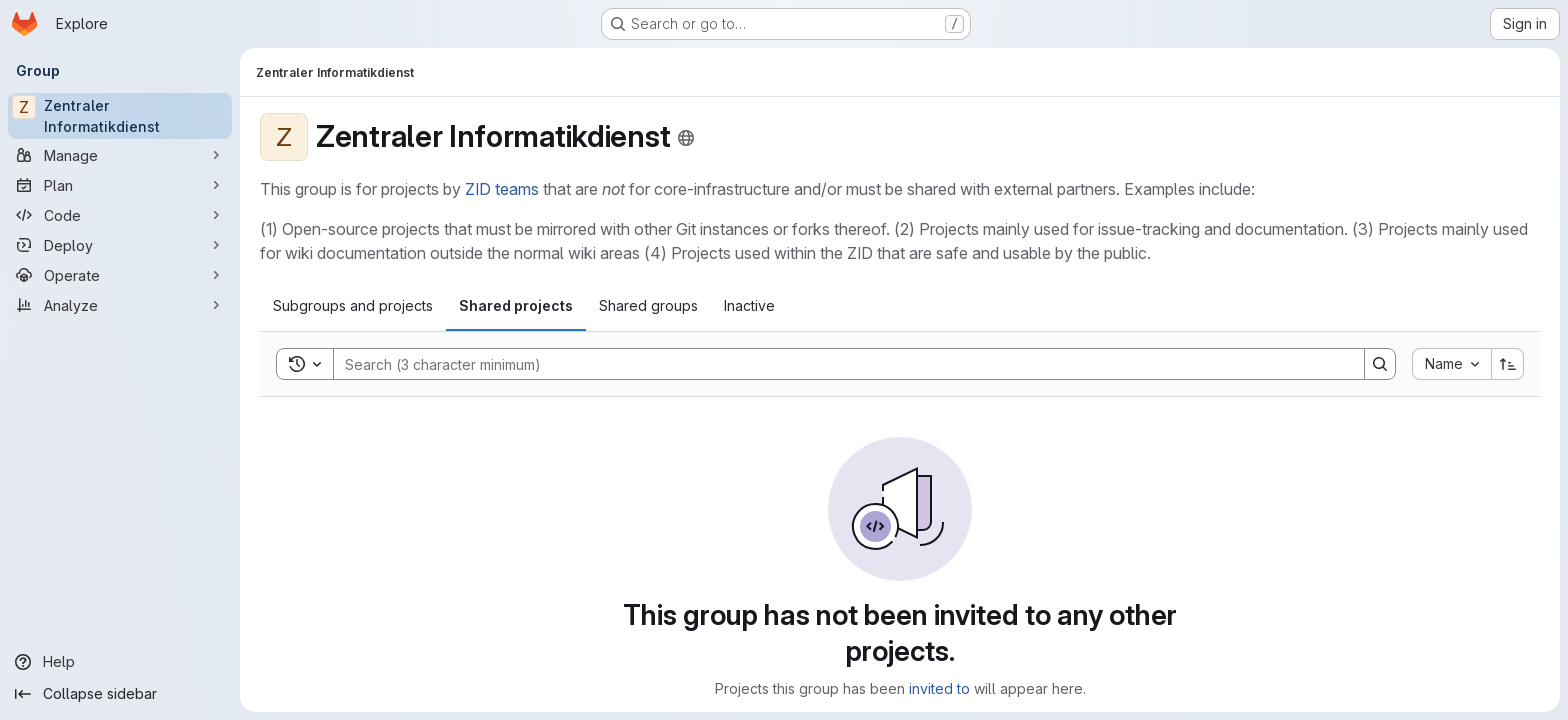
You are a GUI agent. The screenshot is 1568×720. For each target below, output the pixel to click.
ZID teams (502, 189)
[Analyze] (120, 305)
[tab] (353, 306)
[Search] (839, 364)
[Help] (120, 662)
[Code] (120, 215)
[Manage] (120, 155)
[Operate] (120, 275)
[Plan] (120, 185)
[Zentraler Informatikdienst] (120, 116)
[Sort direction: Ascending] (1508, 364)
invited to (939, 688)
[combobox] (1451, 364)
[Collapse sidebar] (120, 694)
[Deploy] (120, 245)
